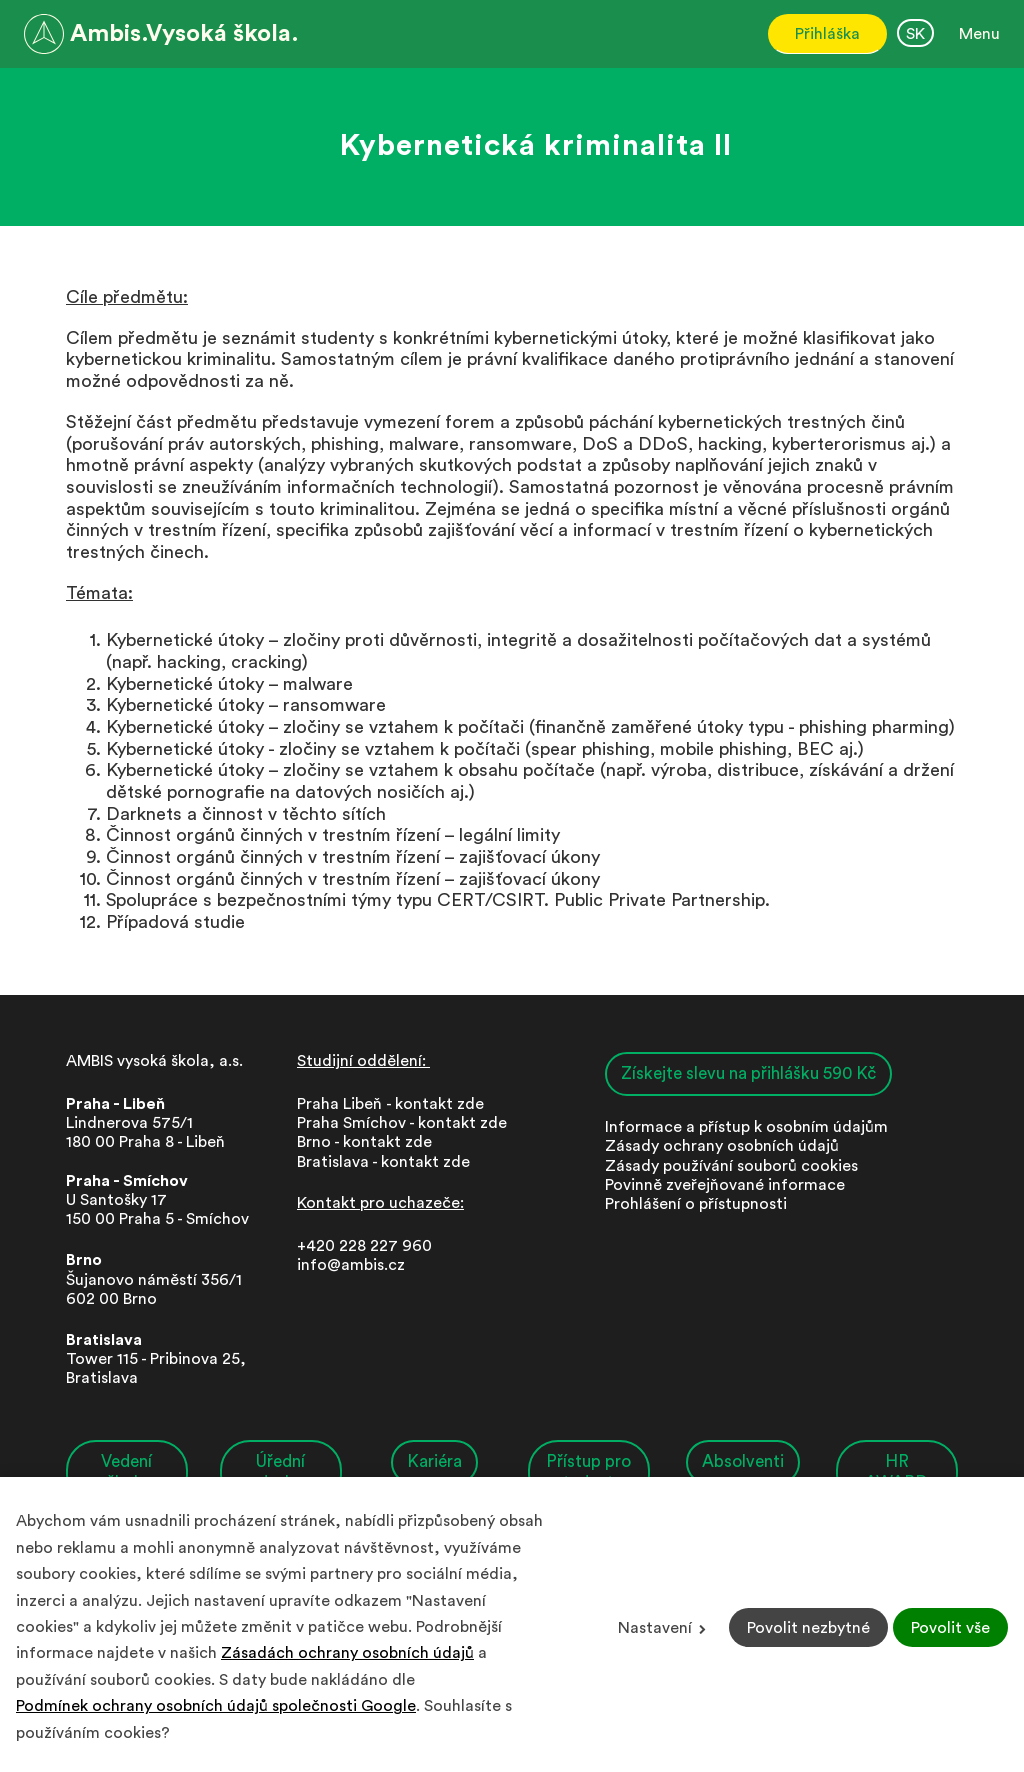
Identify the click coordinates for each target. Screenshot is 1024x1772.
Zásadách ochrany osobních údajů (347, 1653)
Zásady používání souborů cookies (731, 1166)
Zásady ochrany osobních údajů (722, 1147)
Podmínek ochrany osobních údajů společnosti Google (216, 1706)
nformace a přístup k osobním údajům (748, 1127)
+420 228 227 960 (364, 1246)
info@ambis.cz (351, 1265)
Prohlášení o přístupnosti (696, 1204)
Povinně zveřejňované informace (725, 1185)
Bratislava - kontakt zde (383, 1162)
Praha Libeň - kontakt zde (394, 1104)
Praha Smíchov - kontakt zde (402, 1123)
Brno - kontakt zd (360, 1143)
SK (915, 34)
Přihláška (827, 34)
